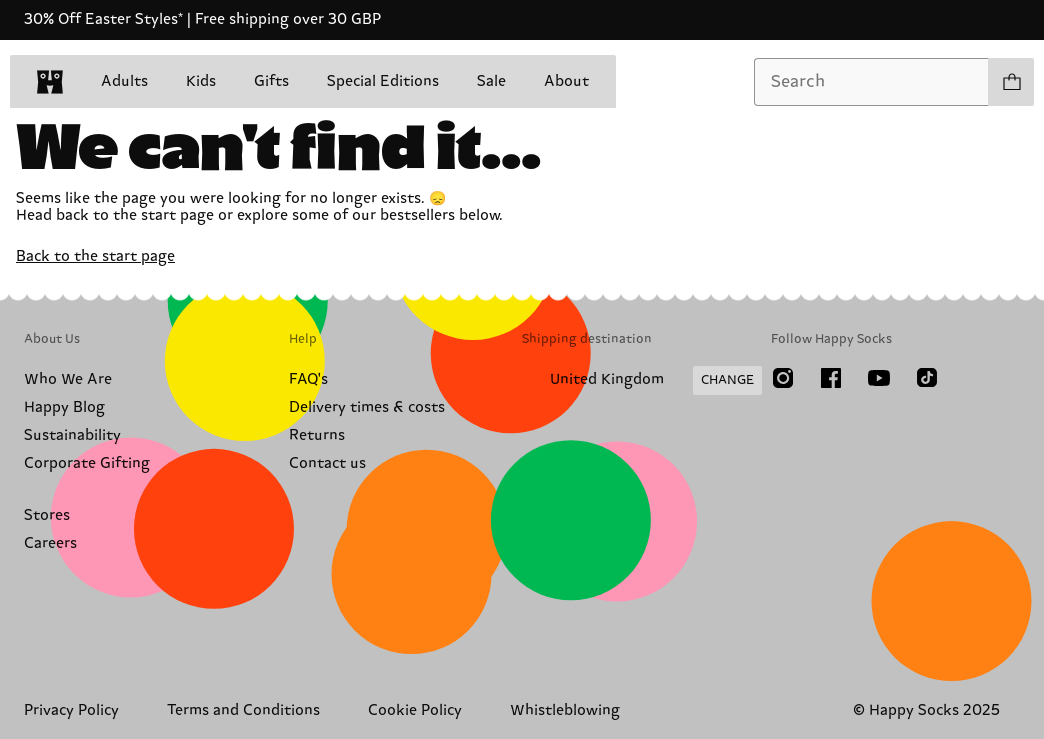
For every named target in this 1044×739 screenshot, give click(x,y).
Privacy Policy (71, 710)
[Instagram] (783, 378)
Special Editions (383, 81)
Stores (47, 515)
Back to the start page (95, 256)
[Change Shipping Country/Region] (642, 381)
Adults (124, 81)
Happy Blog (64, 407)
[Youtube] (879, 378)
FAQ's (308, 379)
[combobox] (871, 82)
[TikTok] (927, 378)
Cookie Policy (415, 710)
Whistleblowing (565, 710)
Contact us (327, 463)
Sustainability (72, 435)
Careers (50, 543)
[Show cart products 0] (1011, 82)
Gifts (271, 81)
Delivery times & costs (367, 407)
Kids (201, 81)
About (566, 81)
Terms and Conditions (243, 710)
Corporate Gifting (87, 463)
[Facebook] (831, 378)
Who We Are (68, 379)
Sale (491, 81)
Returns (317, 435)
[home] (50, 82)
